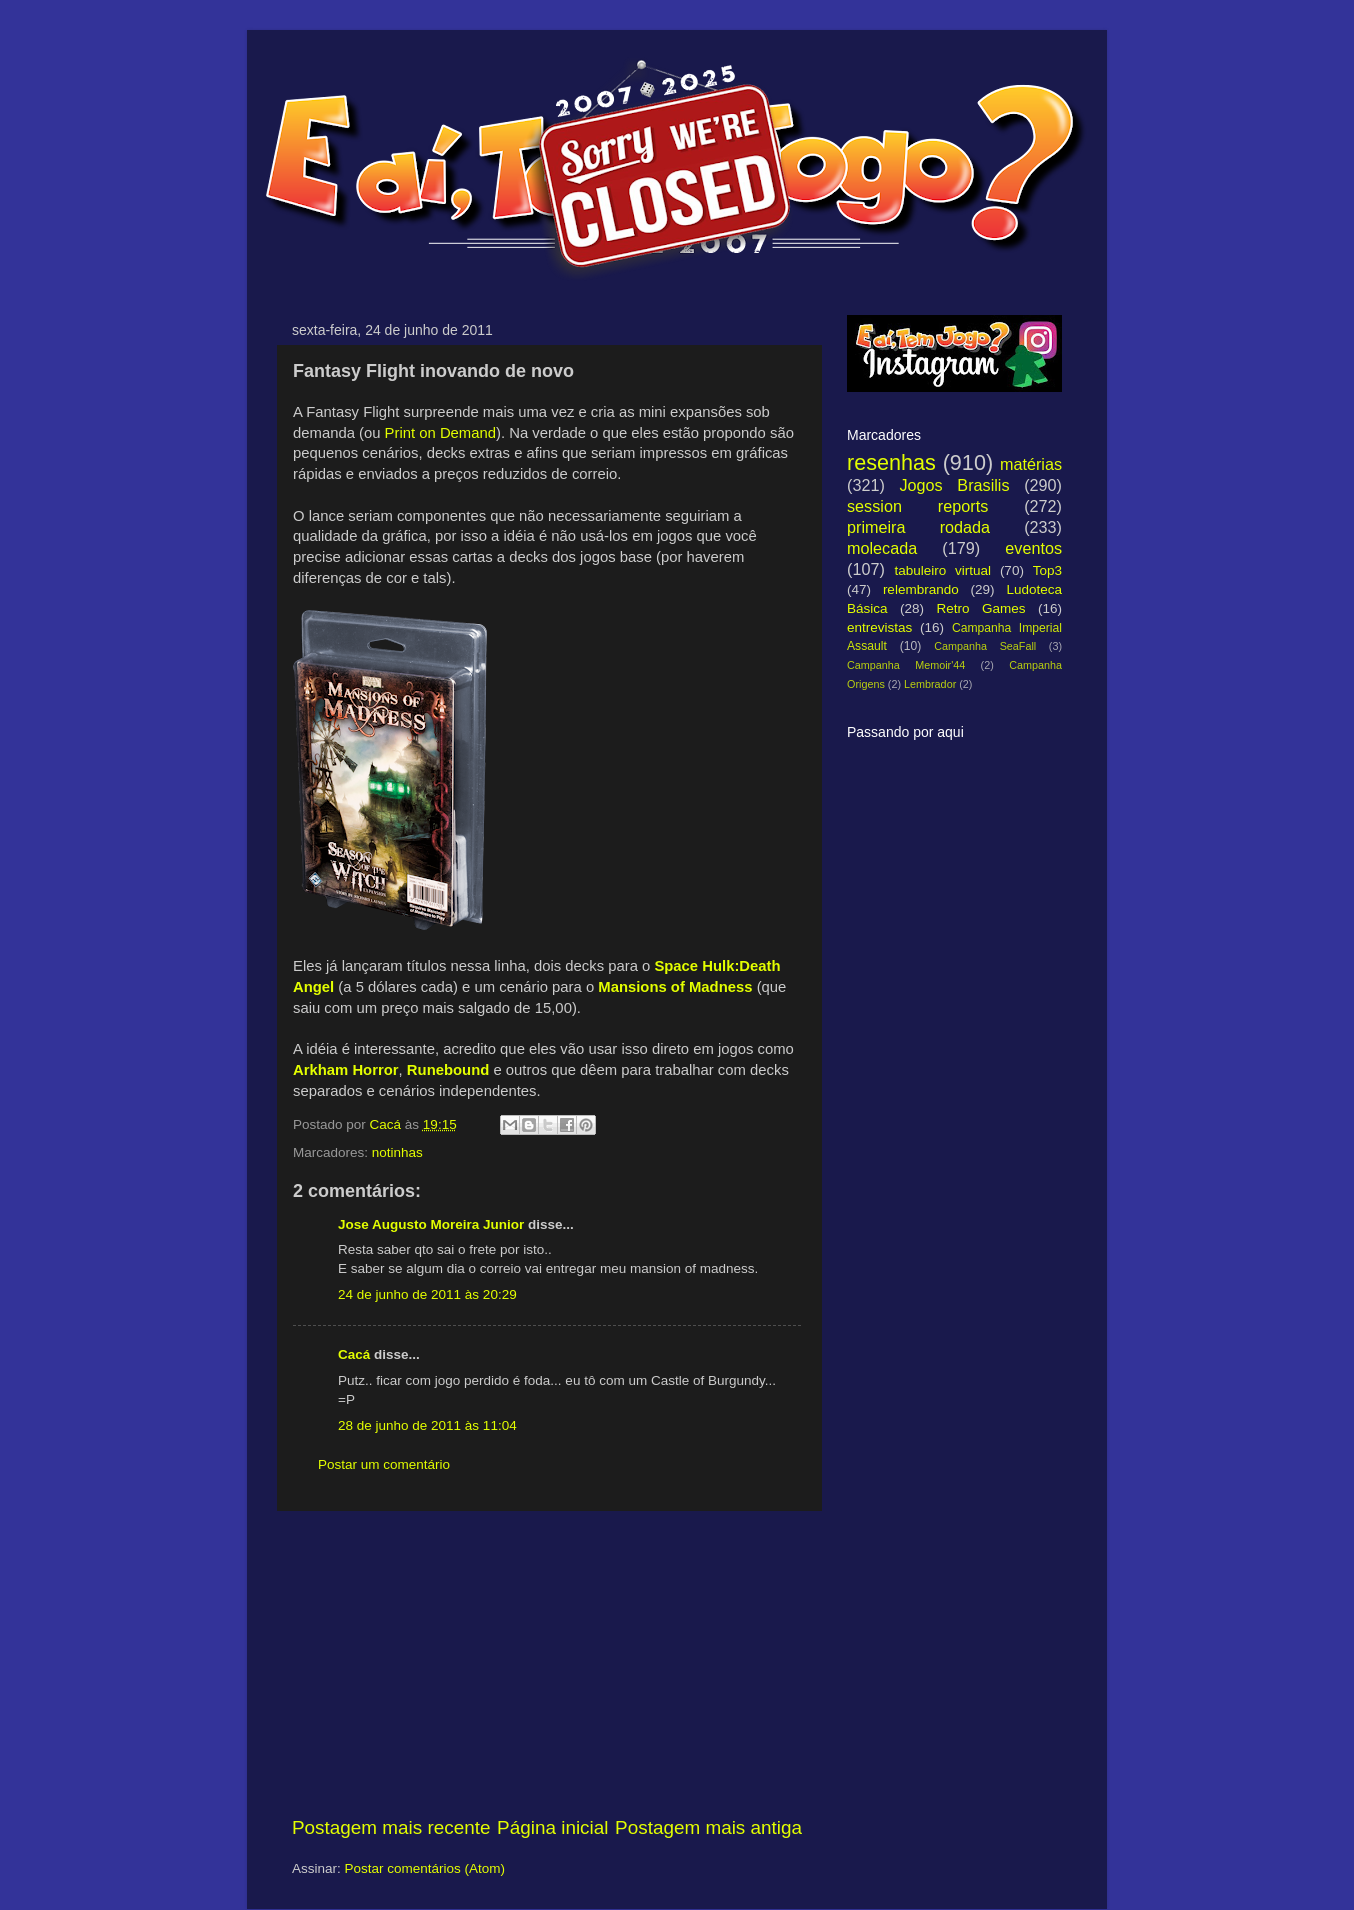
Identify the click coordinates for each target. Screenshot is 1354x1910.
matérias (1031, 464)
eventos (1033, 548)
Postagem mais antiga (708, 1827)
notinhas (397, 1152)
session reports (917, 506)
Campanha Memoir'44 (906, 665)
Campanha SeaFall (985, 646)
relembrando (921, 589)
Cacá (354, 1354)
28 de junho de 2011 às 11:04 (427, 1425)
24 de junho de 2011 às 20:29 (427, 1294)
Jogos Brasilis (954, 485)
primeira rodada (918, 527)
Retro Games (980, 608)
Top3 (1047, 570)
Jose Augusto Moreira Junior (431, 1224)
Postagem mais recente (391, 1827)
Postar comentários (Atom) (425, 1868)
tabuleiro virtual (942, 570)
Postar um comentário (384, 1464)
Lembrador (930, 684)
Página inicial (552, 1827)
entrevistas (879, 627)
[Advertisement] (547, 1663)
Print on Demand (440, 433)
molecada (882, 548)
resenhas (891, 462)
